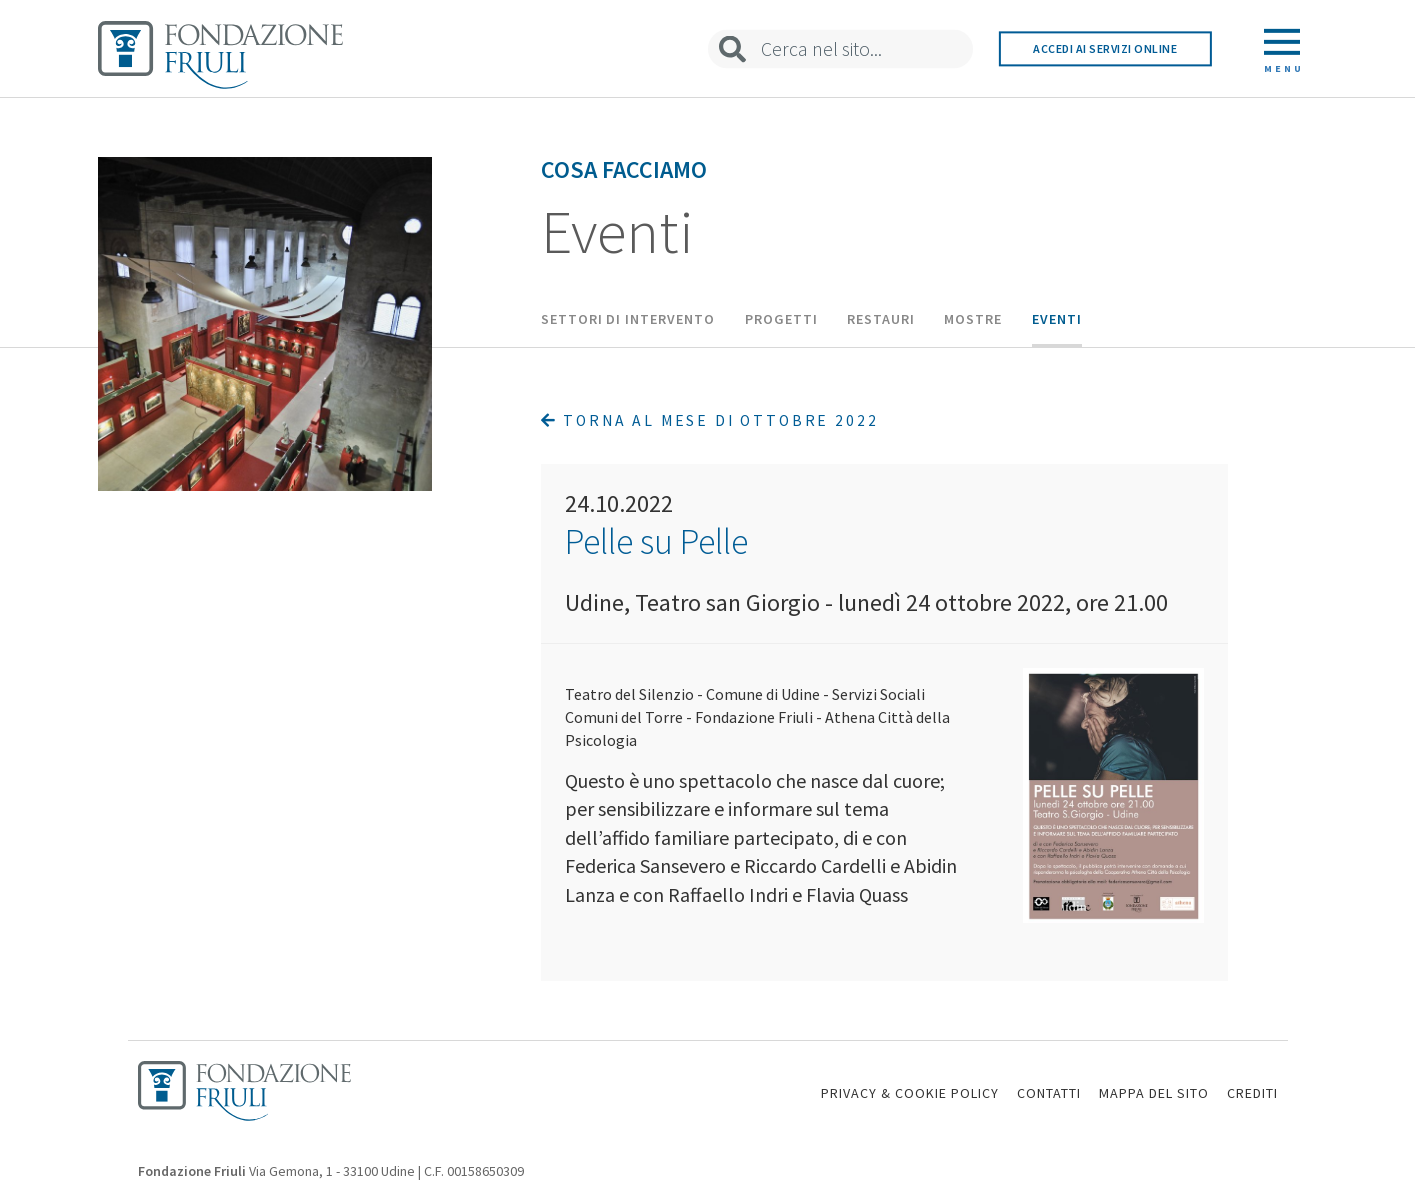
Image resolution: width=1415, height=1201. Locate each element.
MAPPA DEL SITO (1154, 1093)
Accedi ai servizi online (1105, 48)
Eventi (1057, 319)
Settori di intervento (628, 319)
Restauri (881, 319)
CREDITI (1252, 1093)
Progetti (781, 319)
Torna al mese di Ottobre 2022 (710, 420)
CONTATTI (1049, 1093)
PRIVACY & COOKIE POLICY (910, 1093)
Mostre (973, 319)
